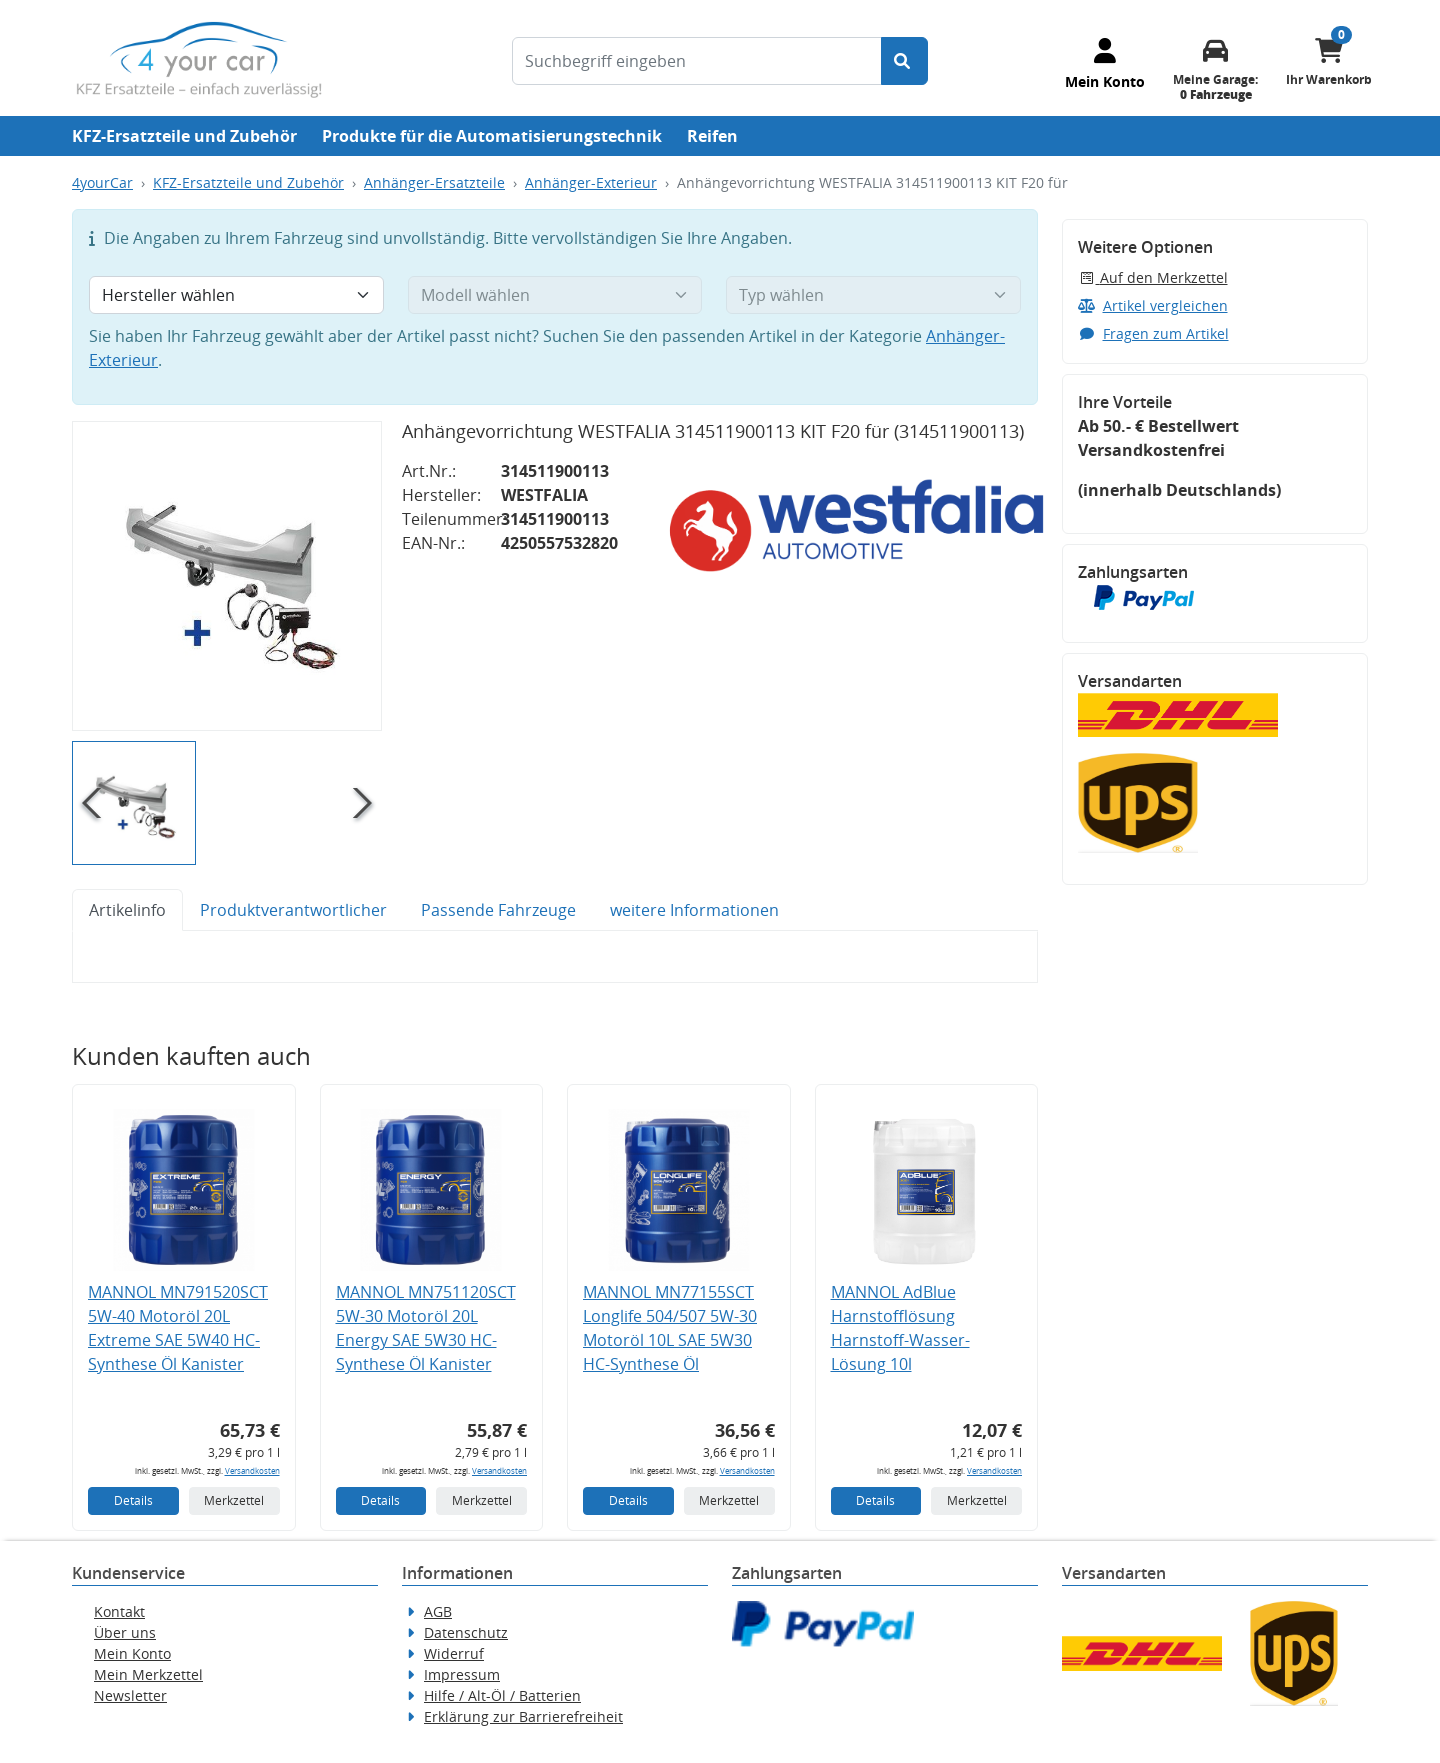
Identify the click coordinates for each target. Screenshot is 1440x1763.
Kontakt (119, 1611)
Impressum (462, 1674)
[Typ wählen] (873, 295)
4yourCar (102, 182)
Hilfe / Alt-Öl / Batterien (502, 1695)
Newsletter (130, 1695)
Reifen (712, 136)
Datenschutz (466, 1632)
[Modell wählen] (555, 295)
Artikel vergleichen (1153, 305)
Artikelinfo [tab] (127, 910)
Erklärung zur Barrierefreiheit (523, 1716)
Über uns (125, 1632)
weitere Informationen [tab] (694, 910)
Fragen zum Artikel (1153, 333)
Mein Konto (132, 1653)
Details (133, 1500)
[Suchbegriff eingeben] (697, 61)
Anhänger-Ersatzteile (434, 182)
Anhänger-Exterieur (591, 182)
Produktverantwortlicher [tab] (293, 910)
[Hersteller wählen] (236, 295)
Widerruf (454, 1653)
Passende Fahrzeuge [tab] (498, 910)
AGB (438, 1611)
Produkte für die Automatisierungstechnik (492, 136)
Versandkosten (252, 1470)
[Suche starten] (904, 61)
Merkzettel (234, 1500)
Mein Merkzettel (148, 1674)
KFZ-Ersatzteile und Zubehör (184, 136)
